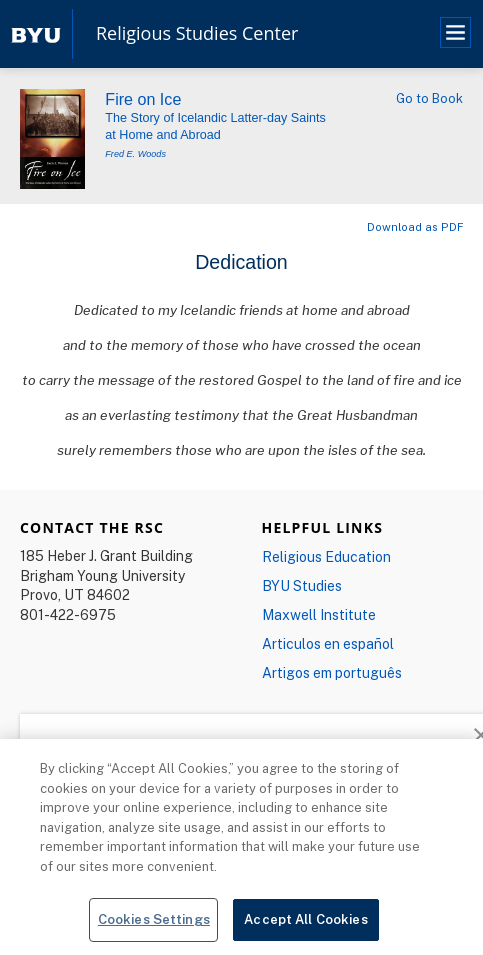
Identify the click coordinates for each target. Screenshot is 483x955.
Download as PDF (415, 226)
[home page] (36, 33)
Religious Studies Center (197, 34)
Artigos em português (332, 672)
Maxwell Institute (319, 614)
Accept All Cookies (305, 919)
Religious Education (326, 556)
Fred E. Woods (135, 154)
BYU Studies (302, 585)
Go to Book (429, 98)
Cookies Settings (154, 919)
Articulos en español (328, 643)
